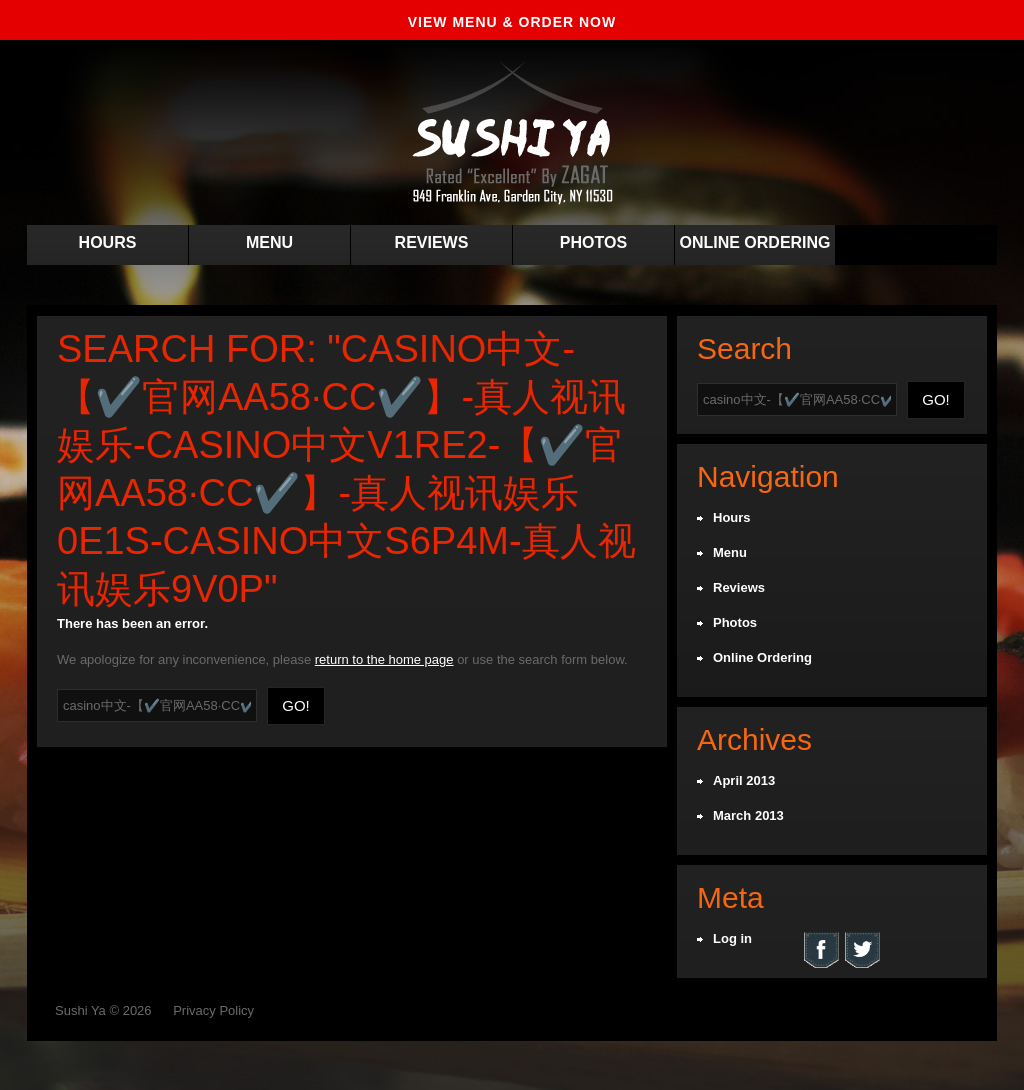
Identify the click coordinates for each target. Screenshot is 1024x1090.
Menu (269, 242)
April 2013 (744, 780)
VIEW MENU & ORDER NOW (512, 22)
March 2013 (748, 815)
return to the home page (384, 659)
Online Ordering (754, 242)
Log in (732, 938)
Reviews (432, 242)
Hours (108, 242)
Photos (593, 242)
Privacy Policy (213, 1010)
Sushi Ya (80, 1010)
